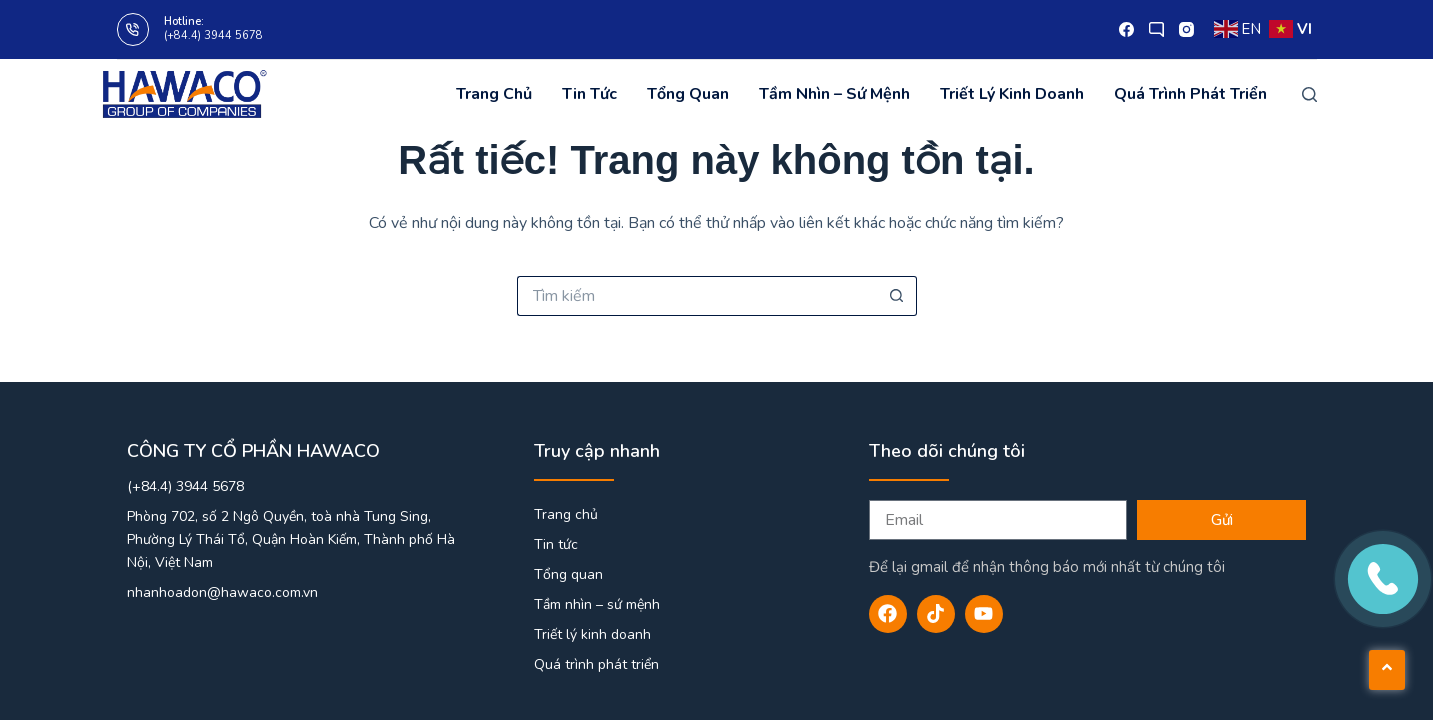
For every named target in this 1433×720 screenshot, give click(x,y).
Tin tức (589, 94)
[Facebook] (1126, 29)
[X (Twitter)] (1156, 29)
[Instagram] (1186, 29)
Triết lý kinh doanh (1012, 94)
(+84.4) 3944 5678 (213, 35)
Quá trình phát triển (1190, 94)
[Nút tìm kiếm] (897, 296)
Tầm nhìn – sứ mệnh (834, 94)
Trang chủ (494, 94)
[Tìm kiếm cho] (697, 296)
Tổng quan (688, 94)
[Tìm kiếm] (1309, 94)
